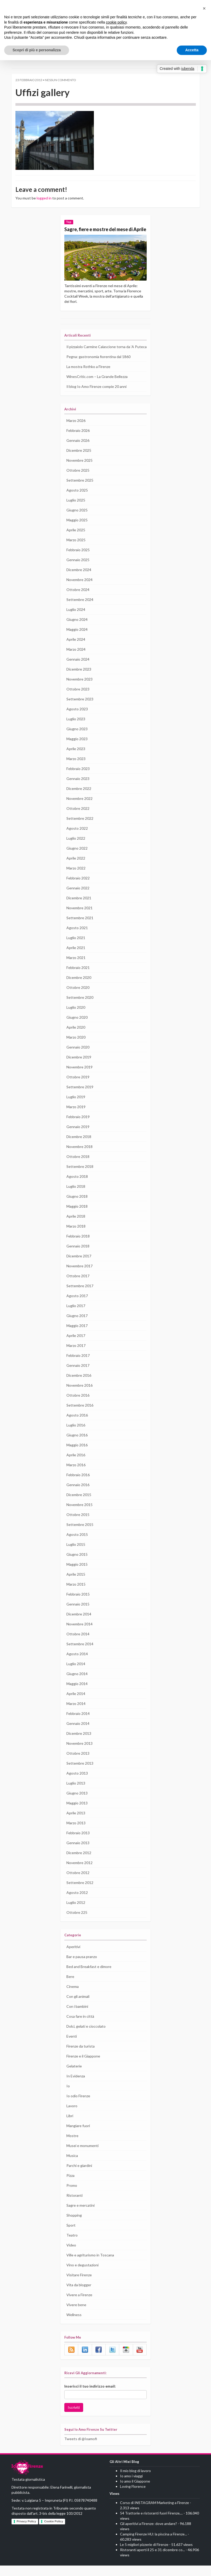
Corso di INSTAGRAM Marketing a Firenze (155, 2513)
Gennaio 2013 (77, 1853)
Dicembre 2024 (78, 580)
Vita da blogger (78, 2295)
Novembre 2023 (79, 690)
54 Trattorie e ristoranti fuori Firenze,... (151, 2524)
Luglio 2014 (75, 1674)
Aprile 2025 (75, 540)
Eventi (71, 2046)
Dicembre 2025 (78, 461)
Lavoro (72, 2116)
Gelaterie (73, 2076)
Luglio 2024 (75, 620)
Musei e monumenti (82, 2156)
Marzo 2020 (76, 1048)
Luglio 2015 (75, 1555)
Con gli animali (78, 2007)
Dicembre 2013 (78, 1744)
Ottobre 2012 (77, 1883)
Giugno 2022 (76, 859)
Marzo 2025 (76, 550)
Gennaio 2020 (77, 1058)
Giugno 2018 (76, 1207)
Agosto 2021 (76, 938)
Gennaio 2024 (77, 670)
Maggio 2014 (77, 1694)
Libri (69, 2126)
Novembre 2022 (79, 809)
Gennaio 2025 (77, 570)
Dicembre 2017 (78, 1266)
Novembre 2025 (79, 471)
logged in (44, 198)
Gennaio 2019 (77, 1137)
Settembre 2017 (79, 1296)
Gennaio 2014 (77, 1734)
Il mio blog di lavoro (136, 2481)
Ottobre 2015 (77, 1525)
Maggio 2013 (77, 1813)
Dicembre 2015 (78, 1505)
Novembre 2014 (79, 1634)
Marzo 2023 (76, 769)
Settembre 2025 (79, 491)
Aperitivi (72, 1957)
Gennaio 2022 (77, 898)
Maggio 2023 (77, 749)
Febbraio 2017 (78, 1366)
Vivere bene (76, 2315)
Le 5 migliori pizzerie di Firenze (145, 2555)
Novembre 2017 (79, 1276)
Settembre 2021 (79, 928)
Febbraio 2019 (78, 1127)
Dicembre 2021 (78, 908)
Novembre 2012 (79, 1873)
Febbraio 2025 (78, 560)
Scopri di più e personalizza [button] (37, 50)
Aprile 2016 (75, 1465)
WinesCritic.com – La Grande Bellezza (97, 387)
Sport (70, 2235)
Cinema (72, 1997)
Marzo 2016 (76, 1475)
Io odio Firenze (78, 2106)
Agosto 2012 (76, 1903)
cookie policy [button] (116, 22)
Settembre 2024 (79, 610)
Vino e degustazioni (82, 2275)
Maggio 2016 (77, 1455)
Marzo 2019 (76, 1117)
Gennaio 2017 (77, 1376)
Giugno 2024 (76, 630)
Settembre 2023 (79, 709)
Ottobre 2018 (77, 1167)
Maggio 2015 (77, 1575)
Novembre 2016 (79, 1396)
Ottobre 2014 (77, 1644)
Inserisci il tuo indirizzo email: (90, 2397)
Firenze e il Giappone (83, 2066)
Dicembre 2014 (78, 1624)
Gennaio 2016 (77, 1495)
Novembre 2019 (79, 1077)
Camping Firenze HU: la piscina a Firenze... (155, 2544)
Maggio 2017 (77, 1336)
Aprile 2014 (75, 1704)
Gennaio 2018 (77, 1256)
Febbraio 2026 (78, 441)
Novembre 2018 (79, 1157)
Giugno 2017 (76, 1326)
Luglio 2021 (75, 948)
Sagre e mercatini (80, 2215)
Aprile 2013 (75, 1823)
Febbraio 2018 (78, 1247)
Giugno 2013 (76, 1804)
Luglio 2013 (75, 1794)
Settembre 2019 (79, 1097)
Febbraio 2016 (78, 1485)
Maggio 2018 (77, 1217)
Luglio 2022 (75, 849)
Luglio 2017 (75, 1316)
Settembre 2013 (79, 1774)
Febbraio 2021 (78, 978)
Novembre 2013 (79, 1754)
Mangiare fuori (78, 2136)
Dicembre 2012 (78, 1863)
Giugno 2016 (76, 1445)
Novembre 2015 (79, 1515)
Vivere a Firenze (79, 2305)
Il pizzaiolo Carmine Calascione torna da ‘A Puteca (101, 354)
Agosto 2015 (76, 1545)
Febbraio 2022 (78, 888)
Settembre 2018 (79, 1177)
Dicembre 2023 (78, 680)
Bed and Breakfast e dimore (89, 1977)
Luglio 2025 (75, 511)
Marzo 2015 (76, 1595)
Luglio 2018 (75, 1197)
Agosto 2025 (76, 501)
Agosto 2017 (76, 1306)
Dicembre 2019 (78, 1068)
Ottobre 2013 (77, 1764)
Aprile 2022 (75, 869)
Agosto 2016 (76, 1426)
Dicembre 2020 (78, 988)
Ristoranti (74, 2206)
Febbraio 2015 (78, 1605)
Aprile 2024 (75, 650)
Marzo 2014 (76, 1714)
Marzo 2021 (76, 968)
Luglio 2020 (75, 1018)
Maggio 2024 (77, 640)
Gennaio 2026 (77, 451)
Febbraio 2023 (78, 779)
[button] (204, 8)
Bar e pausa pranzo (82, 1967)
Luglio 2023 (75, 729)
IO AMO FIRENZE (27, 2478)
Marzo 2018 (76, 1237)
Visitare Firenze (79, 2285)
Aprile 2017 (75, 1346)
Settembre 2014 (79, 1654)
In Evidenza (75, 2086)
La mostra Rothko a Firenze (89, 377)
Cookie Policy (53, 2531)
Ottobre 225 (76, 1923)
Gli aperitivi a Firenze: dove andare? (149, 2534)
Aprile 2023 (75, 759)
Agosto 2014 (76, 1664)
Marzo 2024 (76, 660)
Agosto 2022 (76, 839)
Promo (71, 2196)
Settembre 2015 (79, 1535)
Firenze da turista (80, 2056)
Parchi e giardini (79, 2176)
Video (71, 2255)
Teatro (71, 2245)
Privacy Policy (26, 2531)
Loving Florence (133, 2497)
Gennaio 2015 (77, 1615)
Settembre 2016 (79, 1416)
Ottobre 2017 (77, 1286)
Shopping (74, 2225)
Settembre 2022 (79, 829)
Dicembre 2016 (78, 1386)
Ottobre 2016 (77, 1406)
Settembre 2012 (79, 1893)
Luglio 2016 (75, 1436)
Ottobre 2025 (77, 481)
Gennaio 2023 (77, 789)
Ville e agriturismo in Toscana (90, 2265)
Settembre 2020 (79, 1008)
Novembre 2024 (79, 590)
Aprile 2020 (75, 1038)
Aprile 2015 (75, 1585)
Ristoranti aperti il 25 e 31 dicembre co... (153, 2560)
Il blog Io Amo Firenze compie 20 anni (97, 397)
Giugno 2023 (76, 739)
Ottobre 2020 (77, 998)
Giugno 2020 (76, 1028)
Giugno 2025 (76, 520)
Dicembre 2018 (78, 1147)
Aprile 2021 (75, 958)
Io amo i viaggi (132, 2486)
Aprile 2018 (75, 1227)
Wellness (73, 2325)
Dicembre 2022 (78, 799)
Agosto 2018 (76, 1187)
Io (68, 2096)
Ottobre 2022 (77, 819)
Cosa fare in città (80, 2027)
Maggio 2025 (77, 530)
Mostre (72, 2146)
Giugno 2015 (76, 1565)
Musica (72, 2166)
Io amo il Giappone (135, 2492)
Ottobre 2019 (77, 1087)
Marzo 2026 (76, 431)
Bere (70, 1987)
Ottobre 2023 (77, 700)
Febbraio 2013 (78, 1843)
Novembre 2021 (79, 918)
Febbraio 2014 (78, 1724)
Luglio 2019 (75, 1107)
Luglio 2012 (75, 1913)
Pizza (70, 2186)
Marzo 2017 (76, 1356)
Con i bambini (77, 2017)
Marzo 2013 (76, 1833)
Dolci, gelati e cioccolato (86, 2036)
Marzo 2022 (76, 879)
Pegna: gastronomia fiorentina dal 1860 (98, 367)
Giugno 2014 (76, 1684)
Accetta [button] (191, 50)
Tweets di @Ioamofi (80, 2449)
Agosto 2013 (76, 1784)
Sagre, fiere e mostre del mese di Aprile (101, 232)
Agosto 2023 (76, 719)
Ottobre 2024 (77, 600)
